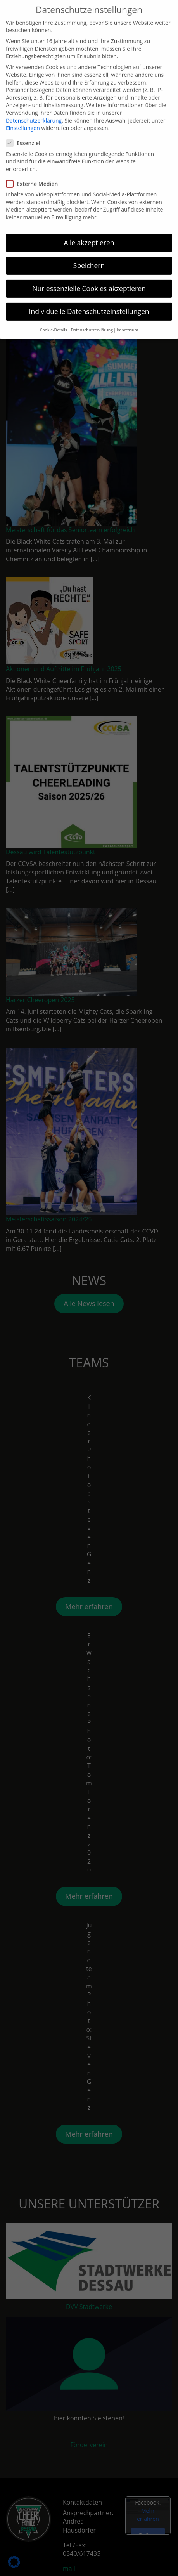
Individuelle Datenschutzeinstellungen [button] (89, 299)
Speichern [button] (89, 252)
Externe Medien (34, 171)
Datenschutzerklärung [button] (92, 317)
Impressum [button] (127, 317)
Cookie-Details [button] (53, 317)
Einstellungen (23, 115)
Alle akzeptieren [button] (89, 229)
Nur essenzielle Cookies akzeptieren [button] (89, 275)
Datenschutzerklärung (34, 107)
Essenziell (26, 130)
